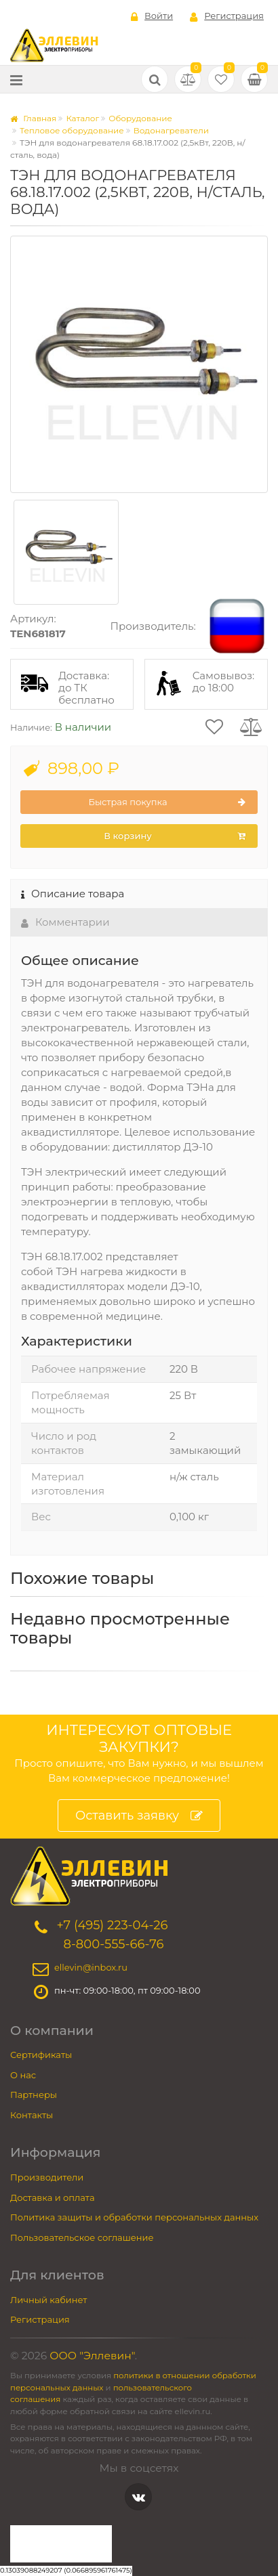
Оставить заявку (139, 1816)
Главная (33, 118)
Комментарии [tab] (65, 922)
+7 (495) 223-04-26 (111, 1925)
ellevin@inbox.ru (90, 1967)
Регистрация (227, 16)
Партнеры (33, 2094)
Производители (46, 2177)
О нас (23, 2074)
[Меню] (16, 79)
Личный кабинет (48, 2299)
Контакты (31, 2114)
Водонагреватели (171, 130)
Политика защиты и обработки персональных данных (134, 2217)
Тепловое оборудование (72, 130)
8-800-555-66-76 (113, 1944)
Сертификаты (41, 2054)
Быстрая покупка (166, 802)
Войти (152, 16)
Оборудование (140, 118)
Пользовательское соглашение (82, 2237)
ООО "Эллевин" (92, 2355)
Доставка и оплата (52, 2197)
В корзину (174, 836)
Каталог (82, 118)
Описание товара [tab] (72, 893)
